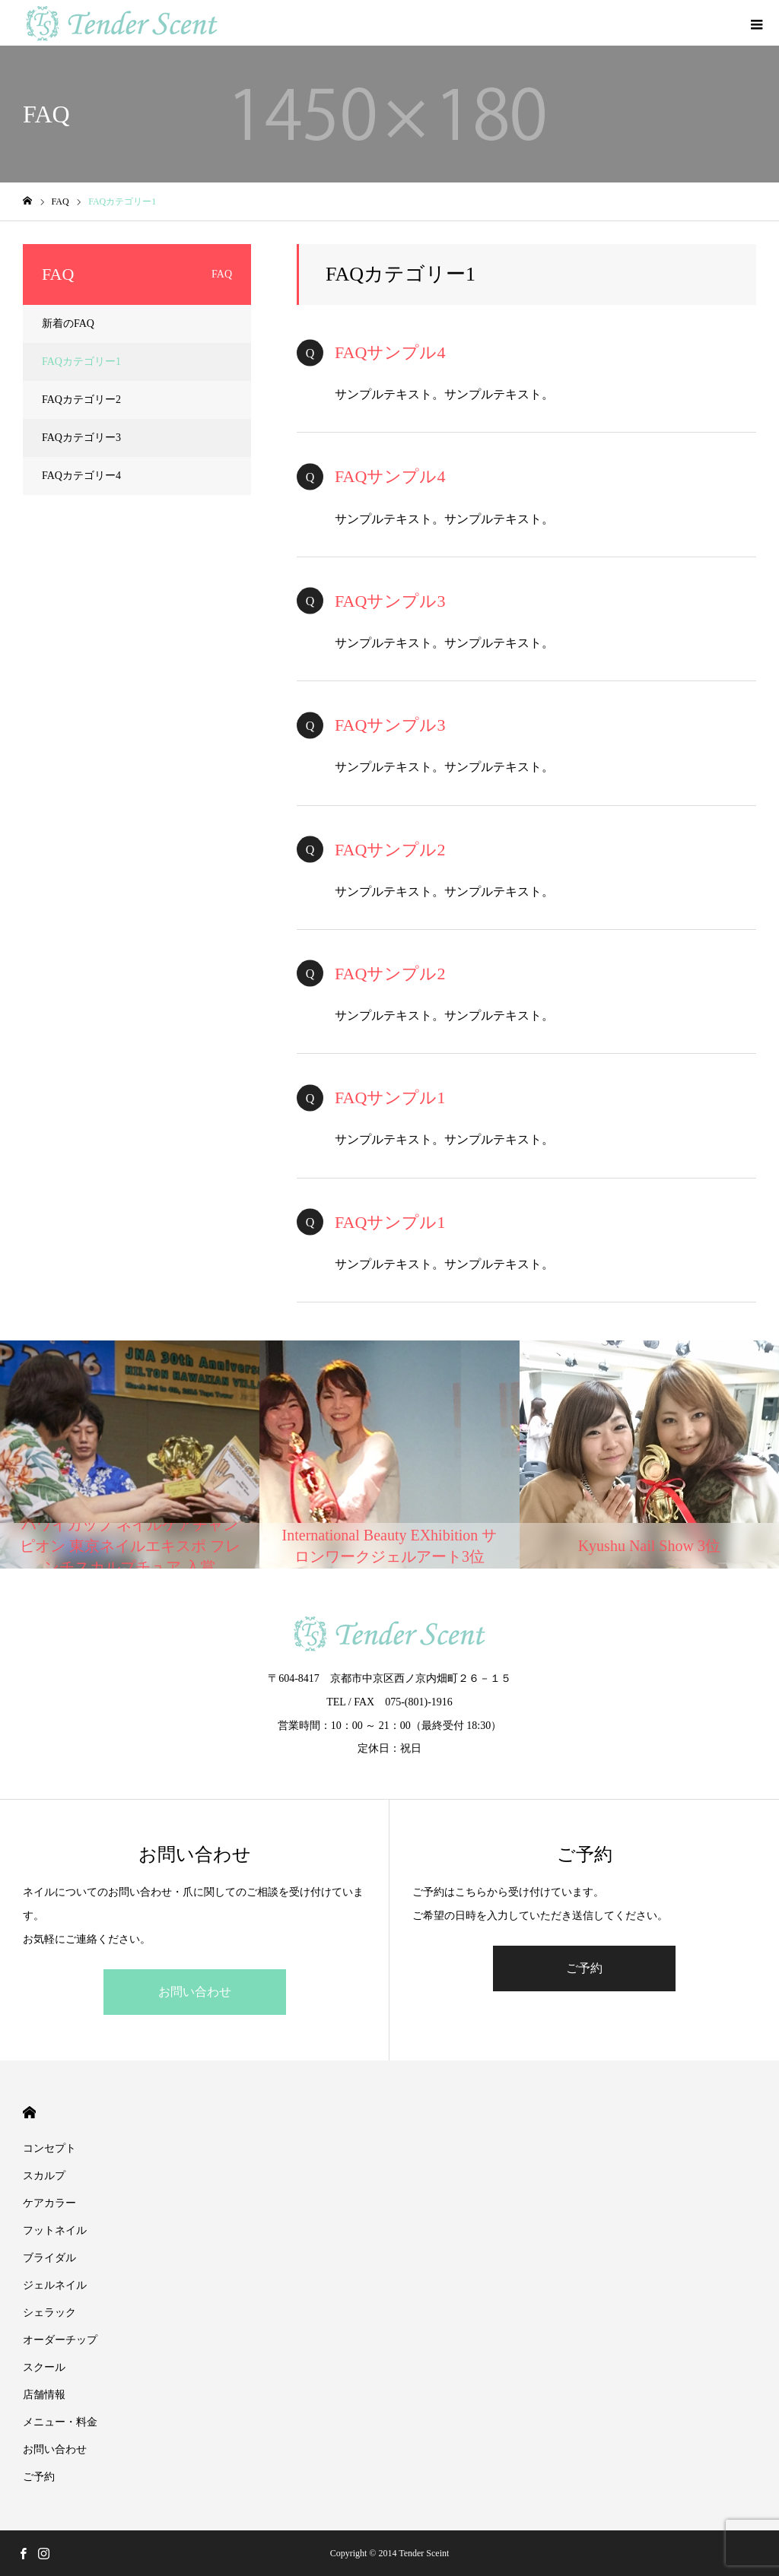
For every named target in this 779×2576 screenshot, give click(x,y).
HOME (29, 2112)
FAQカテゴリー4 (81, 475)
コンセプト (49, 2148)
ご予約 (584, 1968)
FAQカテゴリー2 (81, 399)
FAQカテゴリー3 (81, 437)
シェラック (55, 2312)
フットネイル (55, 2230)
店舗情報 (44, 2394)
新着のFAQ (68, 323)
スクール (44, 2367)
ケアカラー (49, 2203)
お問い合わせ (194, 1991)
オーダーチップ (60, 2340)
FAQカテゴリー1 (81, 361)
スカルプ (44, 2175)
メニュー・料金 (60, 2422)
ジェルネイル (55, 2285)
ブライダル (49, 2258)
